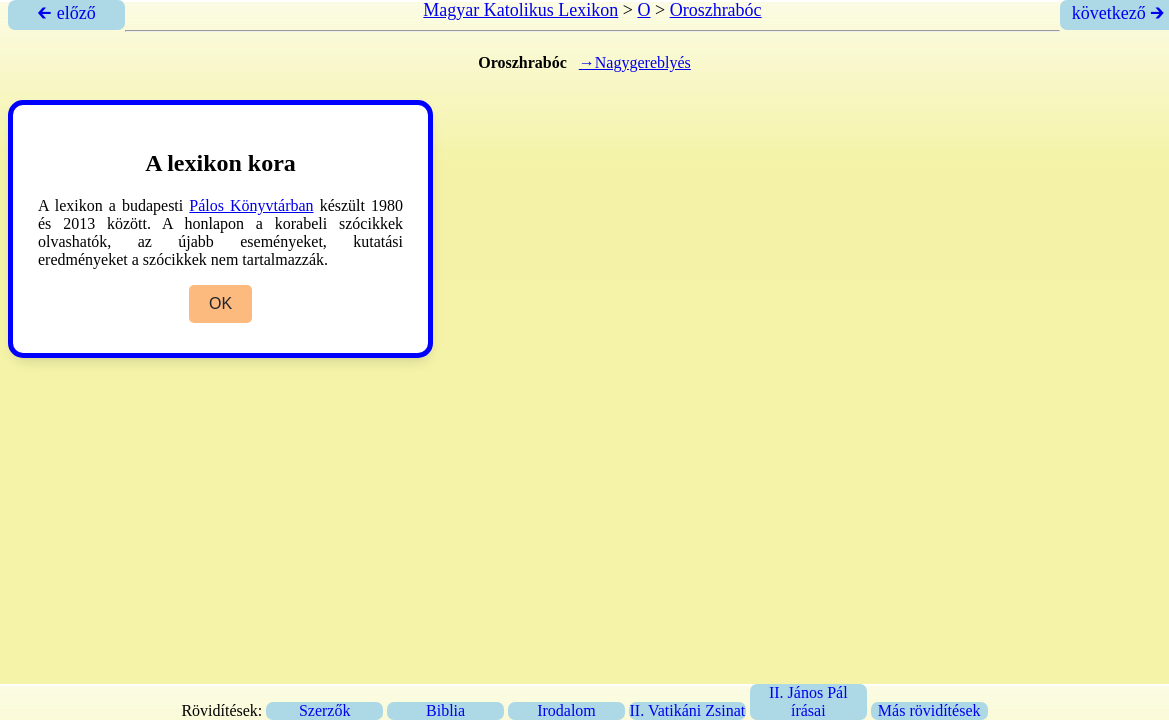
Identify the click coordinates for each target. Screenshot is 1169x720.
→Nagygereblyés (635, 62)
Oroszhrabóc (716, 10)
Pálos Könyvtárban (251, 205)
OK (220, 303)
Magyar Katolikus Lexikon (520, 10)
